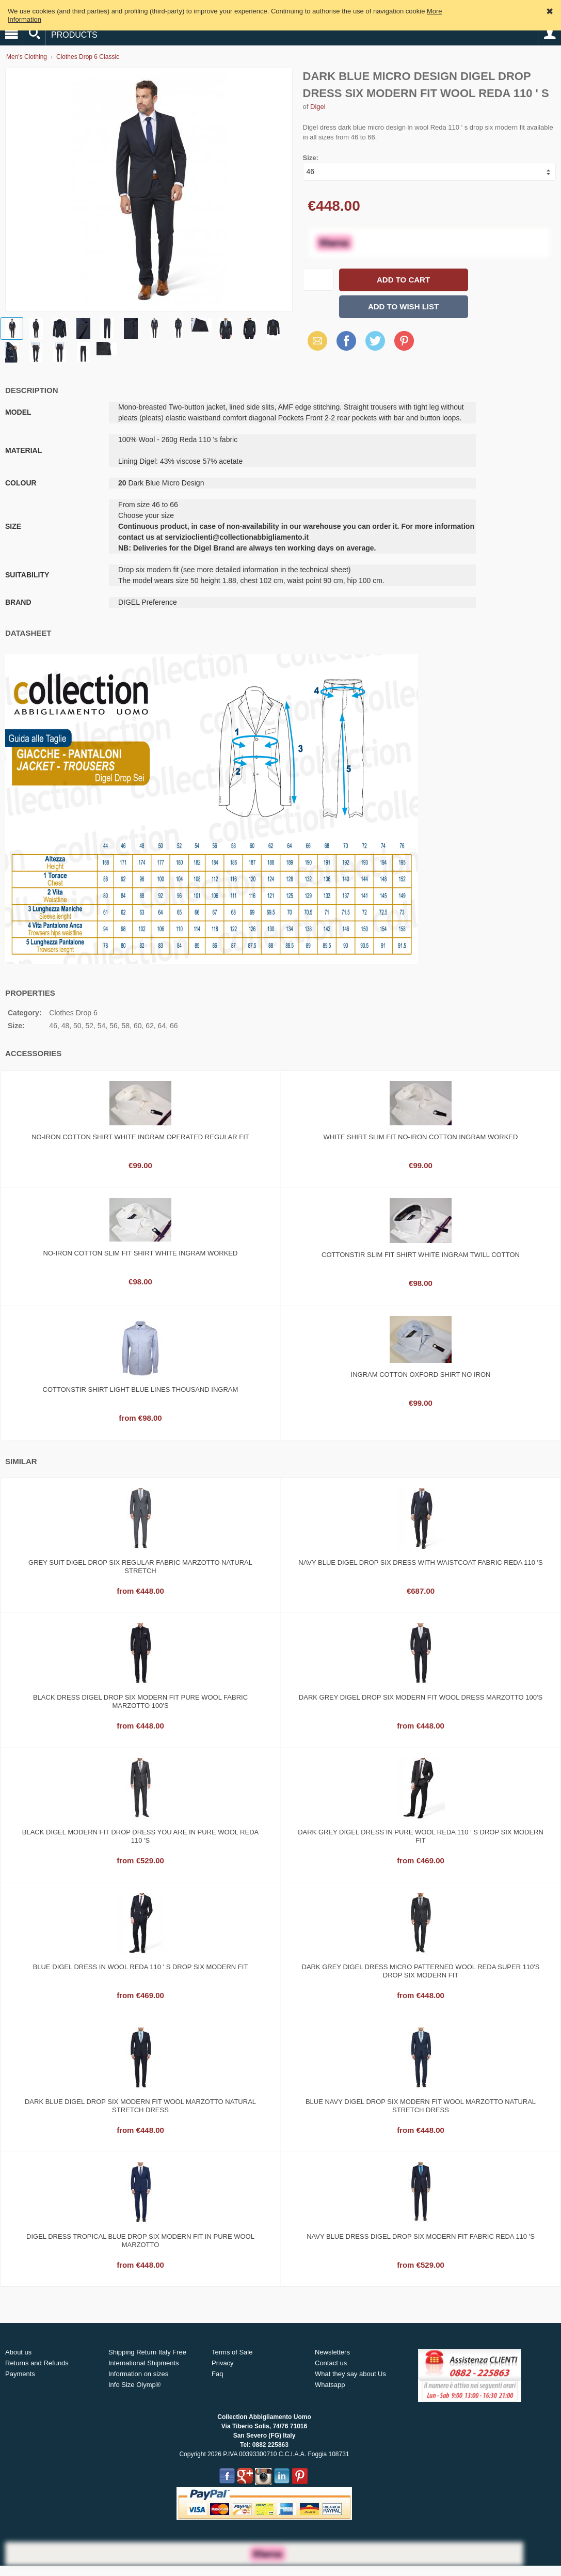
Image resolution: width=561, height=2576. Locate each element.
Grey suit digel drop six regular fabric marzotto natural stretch (140, 1567)
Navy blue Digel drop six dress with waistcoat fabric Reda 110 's (420, 1562)
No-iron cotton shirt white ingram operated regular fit (140, 1137)
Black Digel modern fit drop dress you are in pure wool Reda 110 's (140, 1836)
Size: (310, 158)
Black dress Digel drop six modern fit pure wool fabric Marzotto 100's (140, 1701)
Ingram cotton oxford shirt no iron (421, 1374)
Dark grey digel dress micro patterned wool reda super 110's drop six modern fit (421, 1971)
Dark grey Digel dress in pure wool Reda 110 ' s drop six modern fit (420, 1836)
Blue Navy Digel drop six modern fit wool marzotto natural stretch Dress (421, 2106)
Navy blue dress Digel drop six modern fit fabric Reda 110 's (421, 2236)
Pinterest (404, 340)
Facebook (346, 340)
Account (549, 34)
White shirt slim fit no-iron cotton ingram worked (421, 1137)
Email (314, 340)
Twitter (373, 340)
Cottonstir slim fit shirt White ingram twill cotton (421, 1255)
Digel (318, 107)
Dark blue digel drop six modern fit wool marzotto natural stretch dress (140, 2106)
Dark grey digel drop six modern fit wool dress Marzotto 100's (420, 1697)
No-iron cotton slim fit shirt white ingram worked (140, 1253)
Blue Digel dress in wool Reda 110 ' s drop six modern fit (140, 1967)
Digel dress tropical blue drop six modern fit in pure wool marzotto (140, 2241)
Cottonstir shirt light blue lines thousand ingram (140, 1389)
